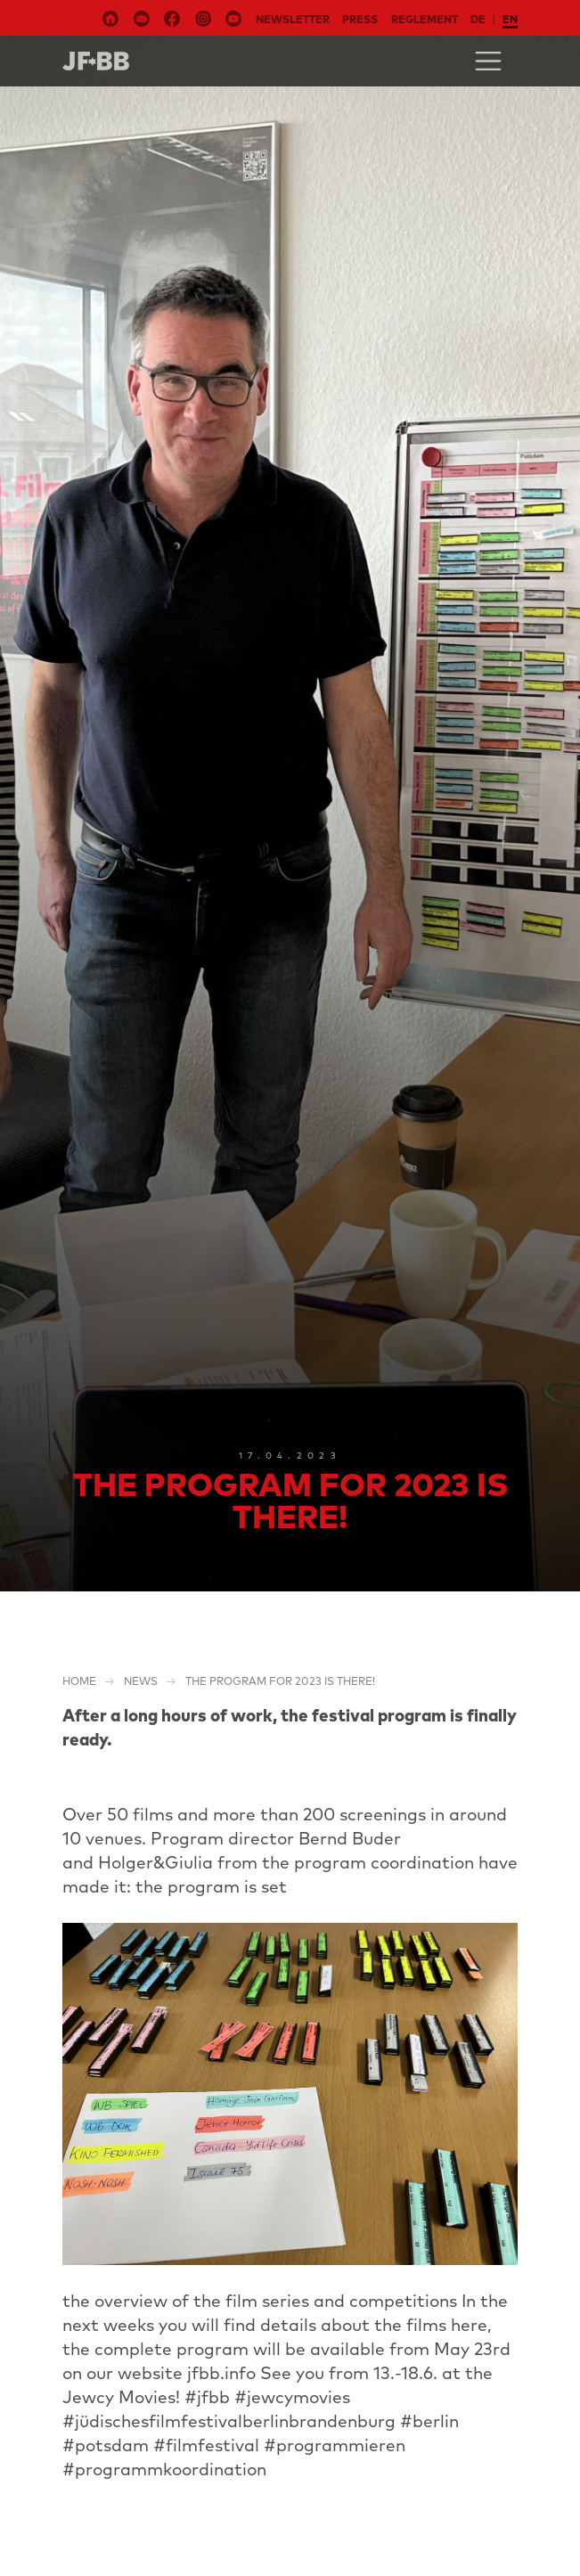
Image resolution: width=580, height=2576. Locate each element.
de (478, 19)
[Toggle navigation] (488, 61)
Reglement (424, 19)
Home (79, 1681)
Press (360, 19)
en (510, 19)
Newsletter (293, 19)
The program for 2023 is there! (280, 1681)
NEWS (141, 1681)
